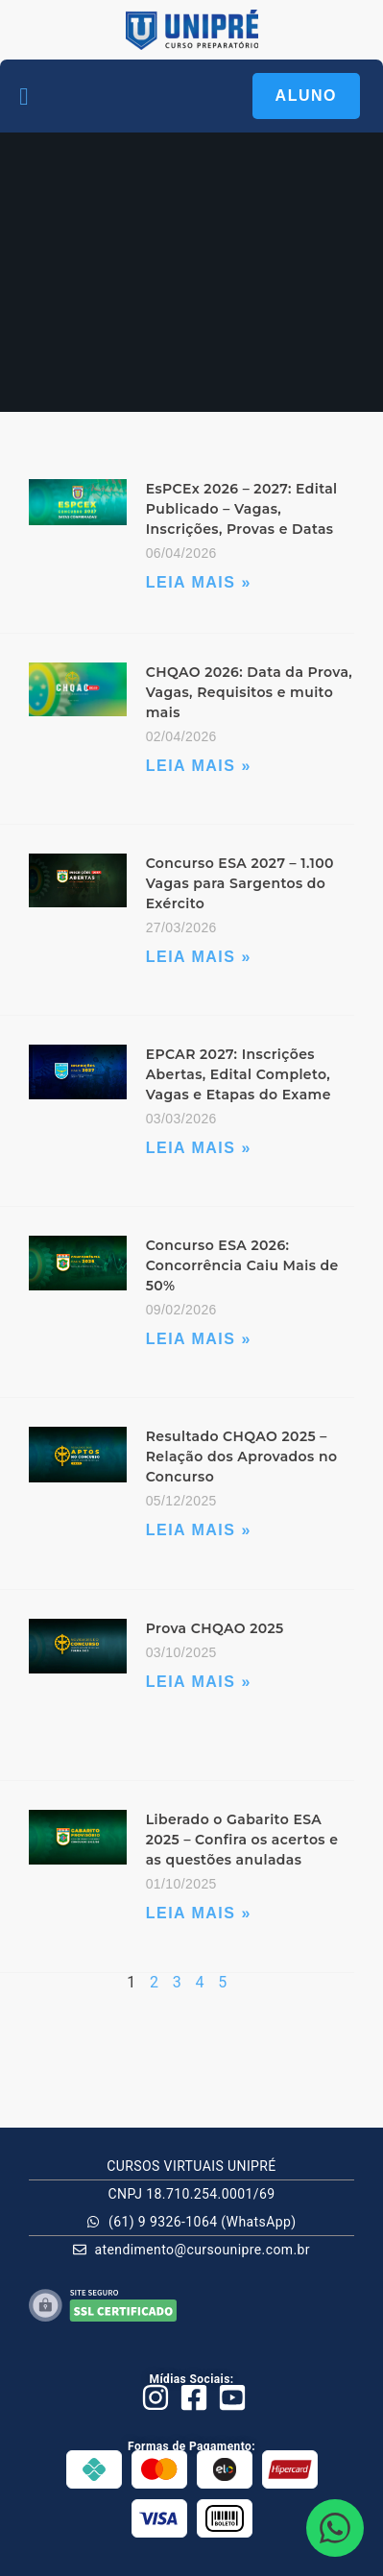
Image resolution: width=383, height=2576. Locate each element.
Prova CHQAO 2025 (215, 1628)
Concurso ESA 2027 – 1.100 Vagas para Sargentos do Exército (240, 883)
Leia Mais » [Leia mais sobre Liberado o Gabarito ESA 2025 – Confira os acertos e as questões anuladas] (198, 1913)
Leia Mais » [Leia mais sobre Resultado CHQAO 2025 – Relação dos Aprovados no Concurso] (198, 1530)
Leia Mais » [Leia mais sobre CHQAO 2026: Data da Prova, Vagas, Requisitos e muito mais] (198, 766)
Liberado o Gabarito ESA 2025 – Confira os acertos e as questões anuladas (242, 1839)
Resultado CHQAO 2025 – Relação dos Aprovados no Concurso (242, 1456)
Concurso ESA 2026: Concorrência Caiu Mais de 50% (242, 1265)
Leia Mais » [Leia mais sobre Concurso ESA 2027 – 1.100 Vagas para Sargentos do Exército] (198, 957)
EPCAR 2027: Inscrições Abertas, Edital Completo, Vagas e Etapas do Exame (238, 1074)
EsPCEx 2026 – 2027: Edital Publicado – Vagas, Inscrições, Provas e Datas (242, 509)
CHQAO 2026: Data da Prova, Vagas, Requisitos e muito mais (249, 692)
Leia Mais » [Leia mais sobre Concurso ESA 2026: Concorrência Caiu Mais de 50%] (198, 1339)
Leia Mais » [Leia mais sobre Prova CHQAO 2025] (198, 1681)
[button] (24, 96)
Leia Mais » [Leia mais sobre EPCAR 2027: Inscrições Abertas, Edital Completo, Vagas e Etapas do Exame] (198, 1148)
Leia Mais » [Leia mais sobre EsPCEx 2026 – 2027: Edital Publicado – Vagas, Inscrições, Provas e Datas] (198, 582)
